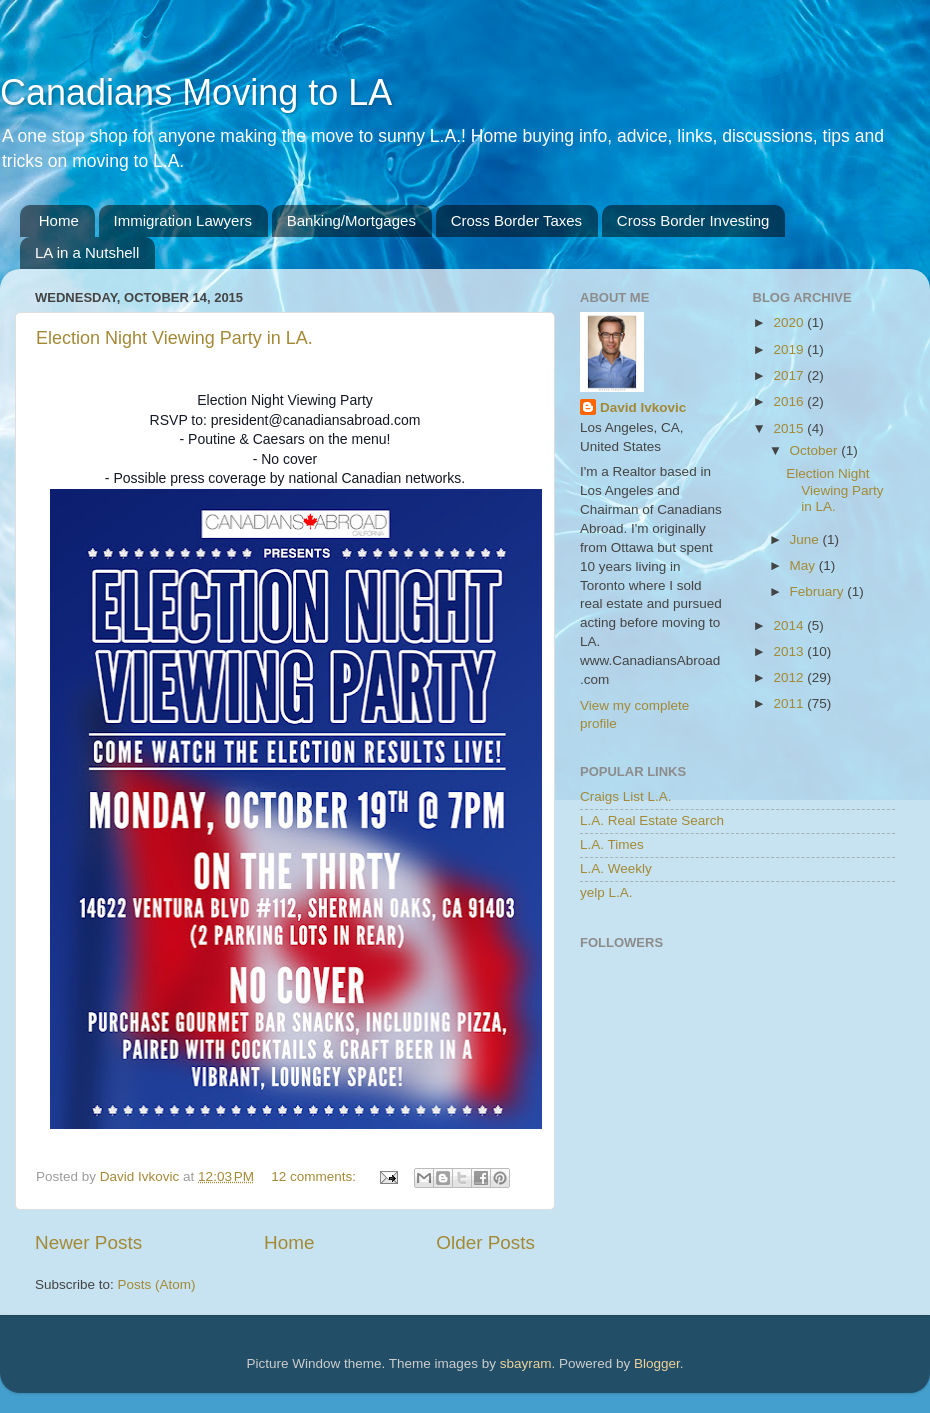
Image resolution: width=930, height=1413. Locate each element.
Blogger (657, 1363)
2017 (790, 375)
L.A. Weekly (616, 868)
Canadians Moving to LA (196, 92)
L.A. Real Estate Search (652, 820)
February (819, 591)
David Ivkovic (643, 407)
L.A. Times (612, 844)
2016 (790, 401)
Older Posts (485, 1242)
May (804, 565)
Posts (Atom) (157, 1284)
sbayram (526, 1363)
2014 (790, 625)
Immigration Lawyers (183, 220)
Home (59, 220)
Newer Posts (88, 1242)
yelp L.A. (606, 892)
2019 (790, 349)
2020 (790, 322)
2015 (790, 428)
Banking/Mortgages (351, 220)
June (806, 539)
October (816, 450)
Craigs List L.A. (626, 796)
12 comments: (315, 1176)
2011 (790, 703)
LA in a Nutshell (87, 252)
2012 (790, 677)
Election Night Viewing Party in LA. (174, 338)
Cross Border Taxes (516, 220)
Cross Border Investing (693, 220)
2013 (790, 651)
